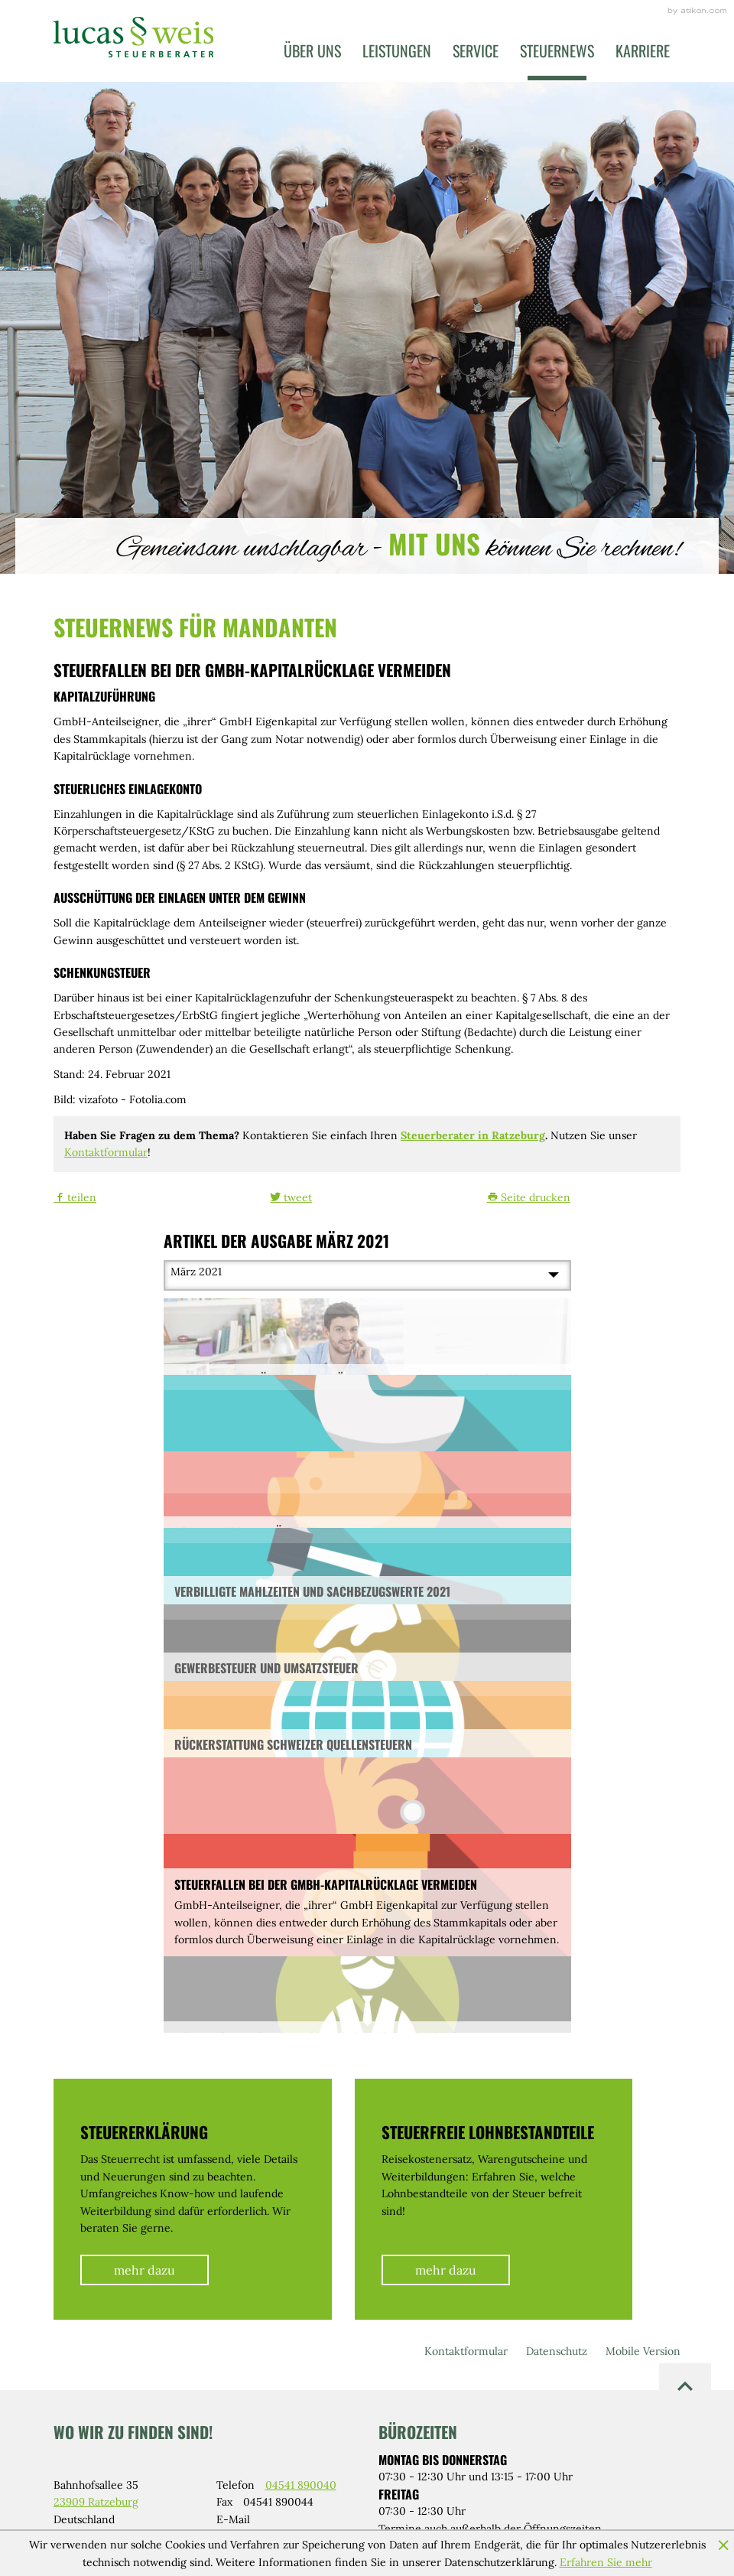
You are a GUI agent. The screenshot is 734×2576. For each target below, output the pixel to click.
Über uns (312, 50)
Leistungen (396, 50)
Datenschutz (556, 2351)
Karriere (642, 50)
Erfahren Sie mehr (606, 2562)
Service (476, 50)
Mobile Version (643, 2351)
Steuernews (557, 50)
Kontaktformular (106, 1152)
